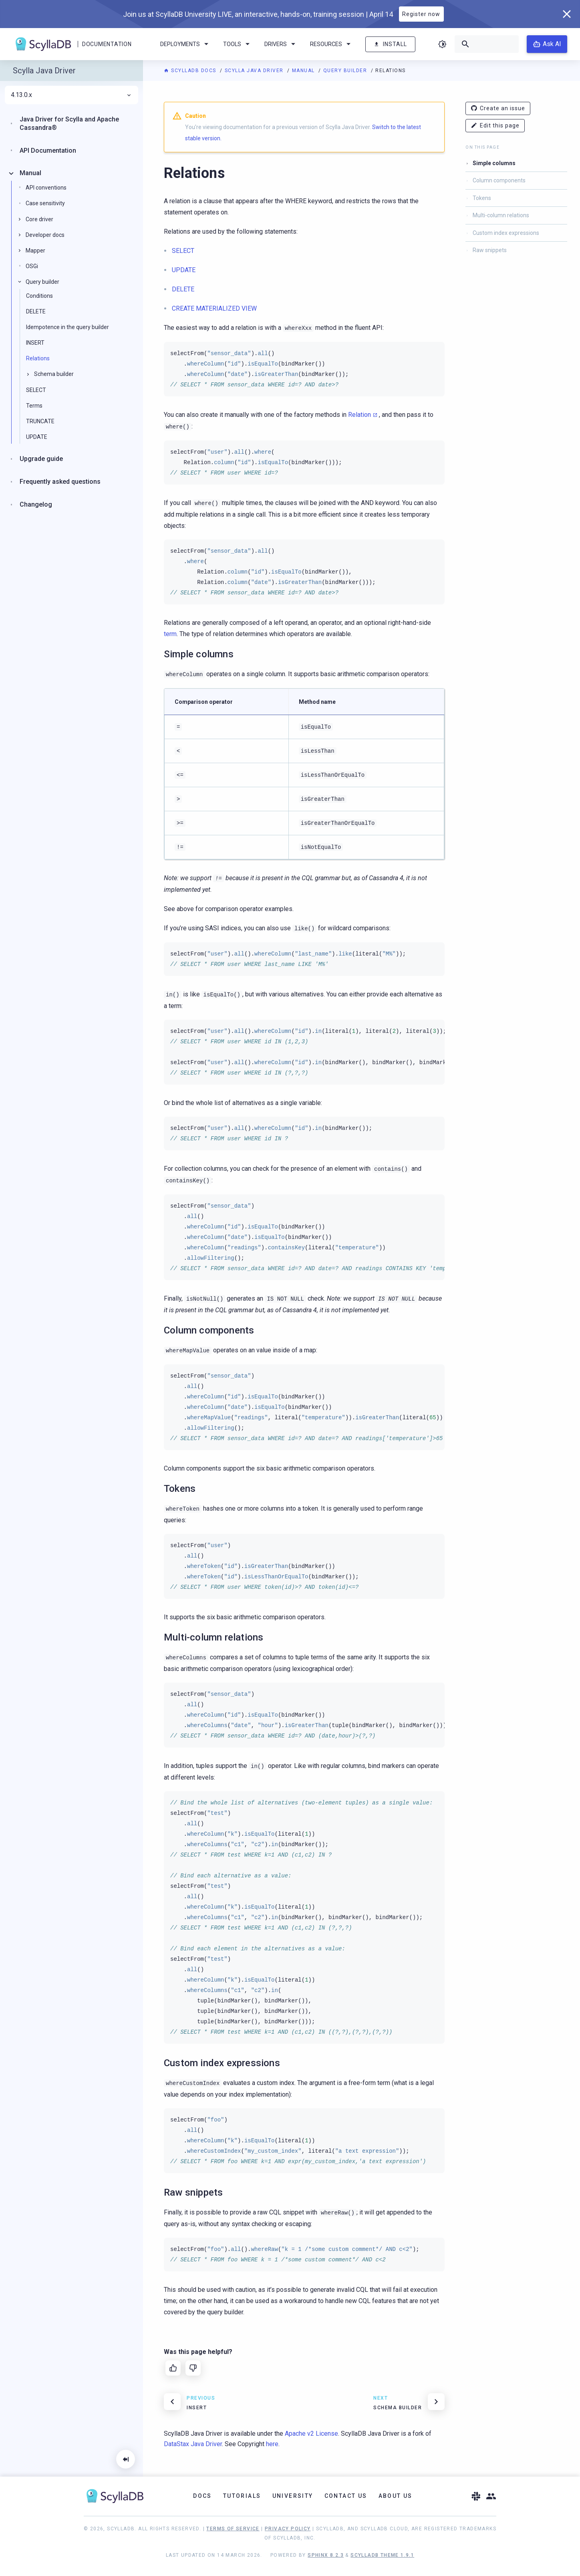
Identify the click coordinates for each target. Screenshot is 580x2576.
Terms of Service (232, 2529)
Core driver (39, 219)
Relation (359, 414)
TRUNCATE (40, 421)
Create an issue (498, 108)
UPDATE (183, 270)
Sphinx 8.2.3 (326, 2555)
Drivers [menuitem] (281, 44)
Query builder (346, 70)
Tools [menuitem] (237, 44)
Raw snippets (490, 250)
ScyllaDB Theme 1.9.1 (382, 2555)
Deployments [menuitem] (185, 44)
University (292, 2496)
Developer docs (45, 235)
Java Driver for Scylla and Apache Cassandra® (69, 123)
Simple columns (494, 163)
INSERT (35, 342)
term (170, 634)
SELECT (183, 251)
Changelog (36, 504)
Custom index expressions (506, 233)
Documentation (106, 44)
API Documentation (48, 150)
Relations (38, 358)
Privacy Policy (288, 2529)
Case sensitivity (45, 203)
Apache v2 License (311, 2433)
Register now (421, 14)
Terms (34, 405)
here (272, 2444)
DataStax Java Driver (193, 2444)
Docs (202, 2496)
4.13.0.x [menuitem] (71, 95)
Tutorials (242, 2496)
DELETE (183, 289)
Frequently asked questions (60, 481)
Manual (304, 70)
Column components (499, 180)
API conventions (46, 187)
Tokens (482, 198)
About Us (396, 2496)
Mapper (35, 250)
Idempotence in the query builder (67, 327)
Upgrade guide (41, 459)
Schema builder (54, 374)
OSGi (32, 266)
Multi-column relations (501, 215)
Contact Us (345, 2496)
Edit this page (495, 125)
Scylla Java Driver (255, 70)
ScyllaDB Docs (191, 70)
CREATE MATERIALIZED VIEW (214, 308)
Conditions (39, 296)
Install (390, 44)
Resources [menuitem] (331, 44)
